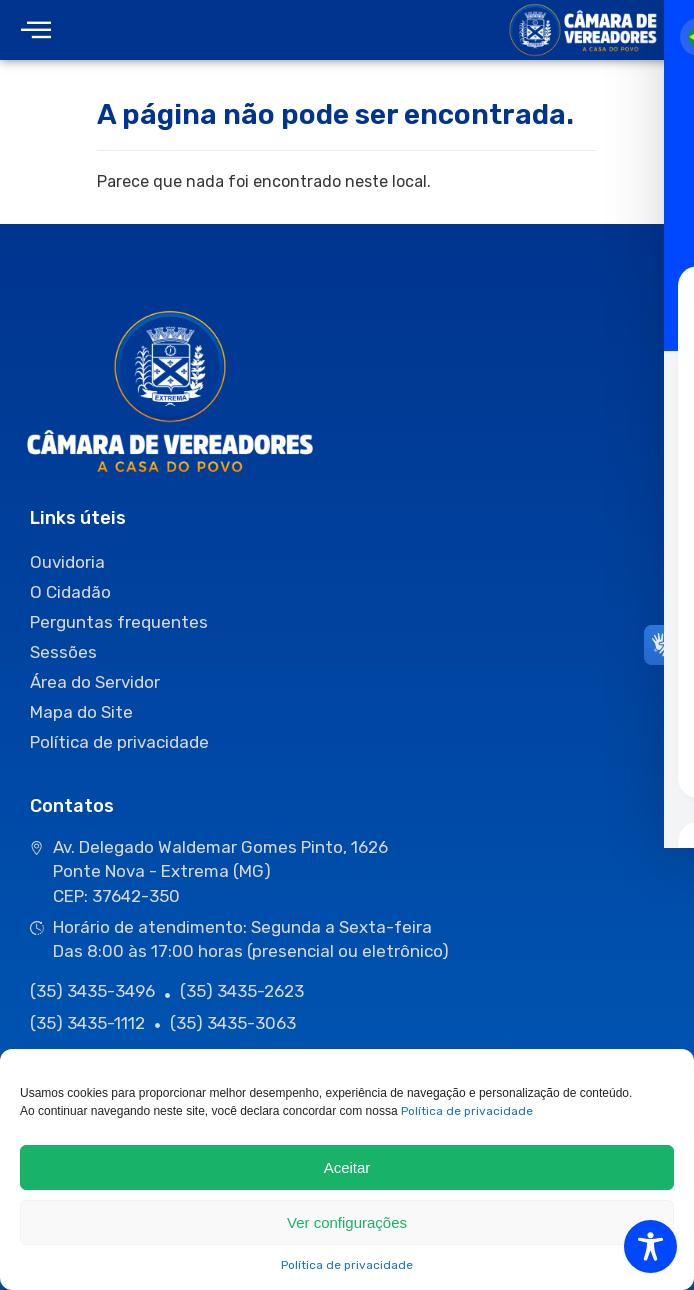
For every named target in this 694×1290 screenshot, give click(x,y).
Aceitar (347, 1167)
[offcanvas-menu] (36, 30)
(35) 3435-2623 (242, 991)
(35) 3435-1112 (87, 1023)
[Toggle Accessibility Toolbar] (650, 1246)
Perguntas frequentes (119, 622)
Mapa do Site (81, 712)
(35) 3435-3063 (233, 1023)
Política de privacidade (467, 1111)
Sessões (63, 652)
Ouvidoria (67, 562)
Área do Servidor (95, 682)
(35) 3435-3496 (92, 991)
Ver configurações (347, 1222)
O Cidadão (70, 592)
